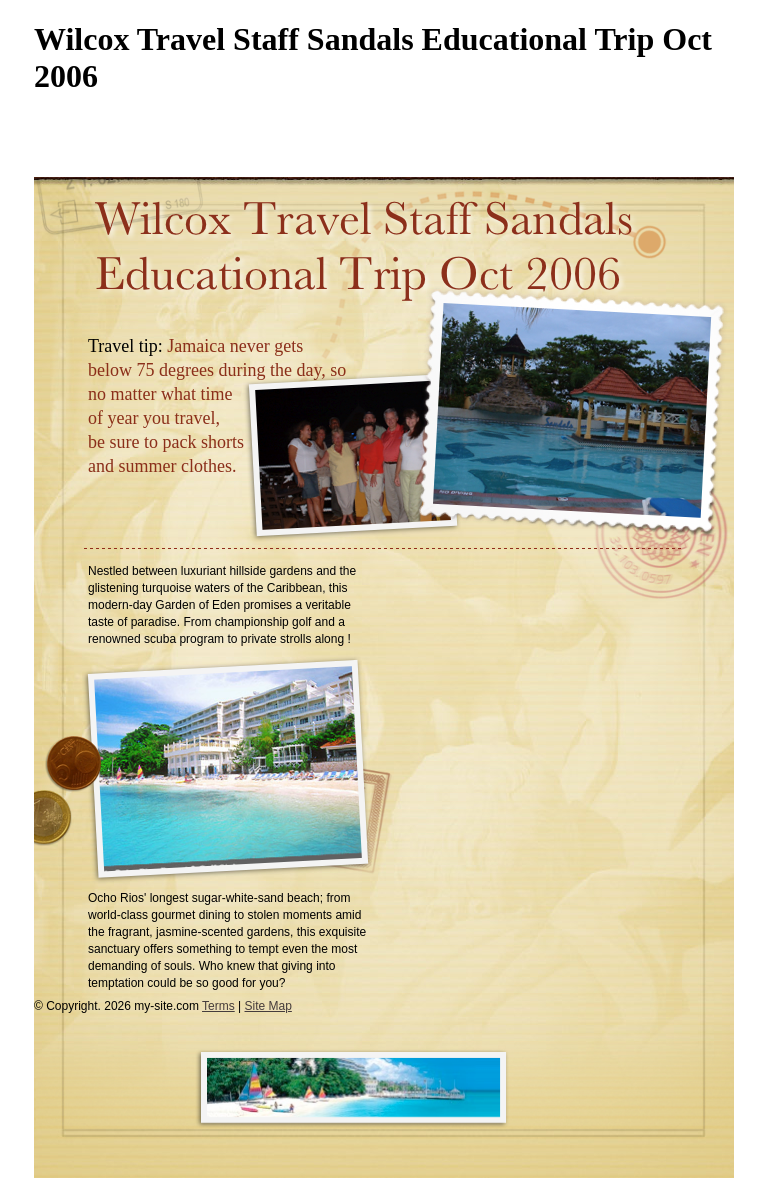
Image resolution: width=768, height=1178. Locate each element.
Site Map (268, 1006)
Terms (218, 1006)
